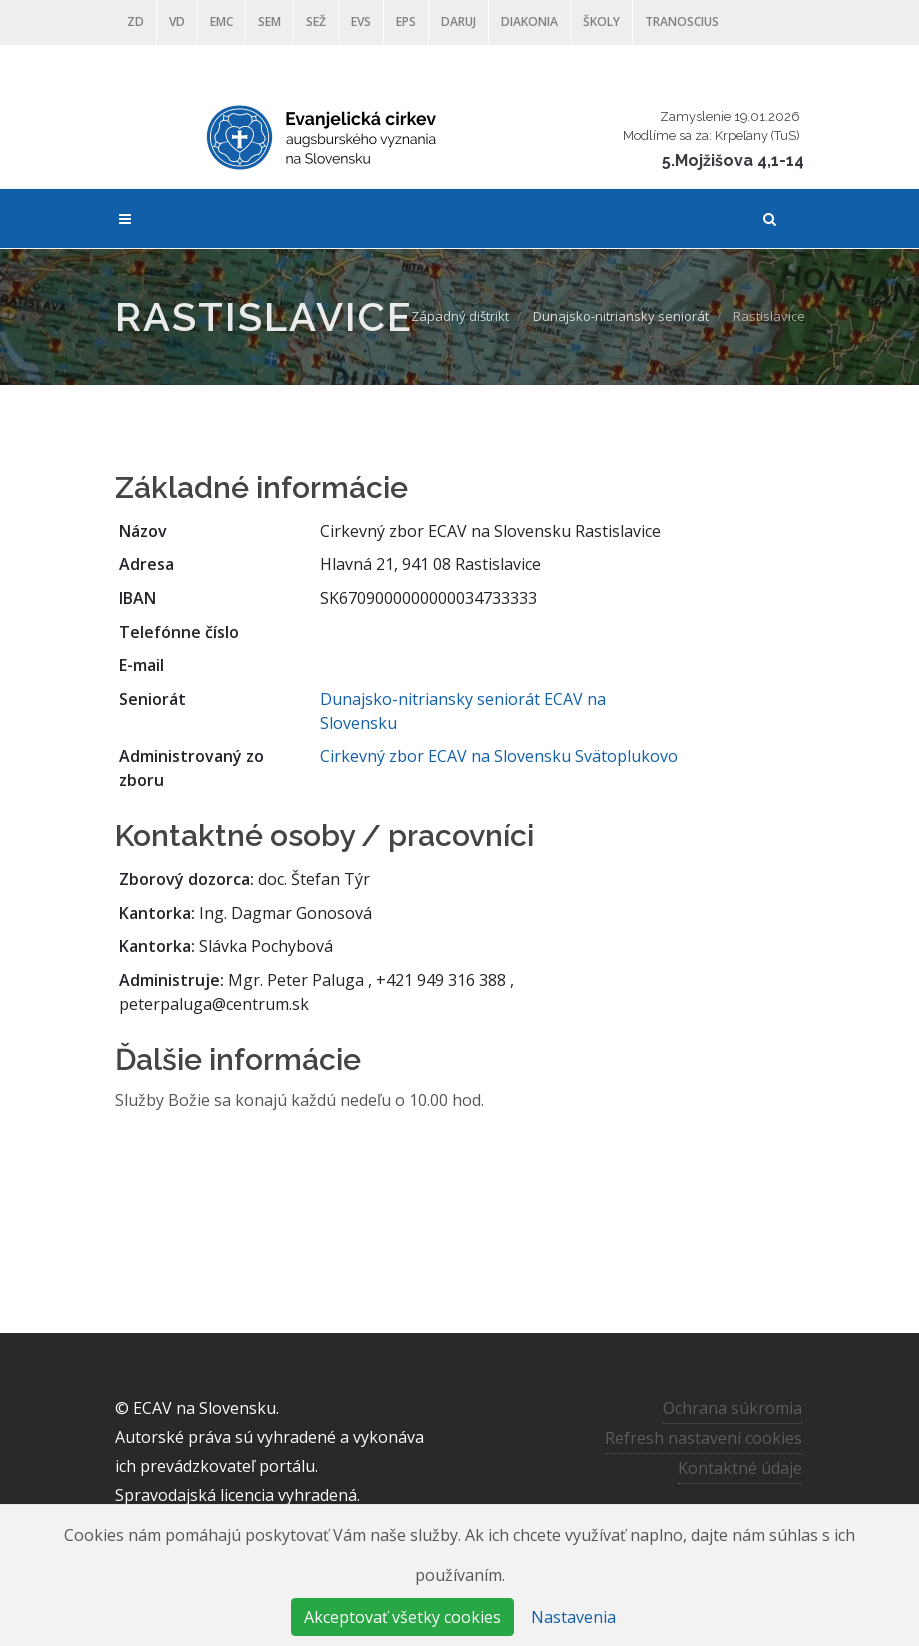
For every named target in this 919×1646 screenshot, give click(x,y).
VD (177, 21)
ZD (135, 21)
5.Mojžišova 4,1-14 (733, 160)
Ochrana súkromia (732, 1408)
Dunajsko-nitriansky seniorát (621, 316)
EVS (361, 21)
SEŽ (316, 21)
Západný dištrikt (460, 316)
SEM (269, 21)
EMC (221, 21)
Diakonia (529, 21)
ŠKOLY (601, 21)
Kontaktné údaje (740, 1468)
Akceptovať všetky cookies (402, 1617)
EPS (406, 21)
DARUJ (458, 21)
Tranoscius (682, 21)
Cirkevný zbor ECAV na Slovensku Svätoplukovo (499, 756)
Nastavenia (573, 1617)
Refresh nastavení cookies (703, 1438)
